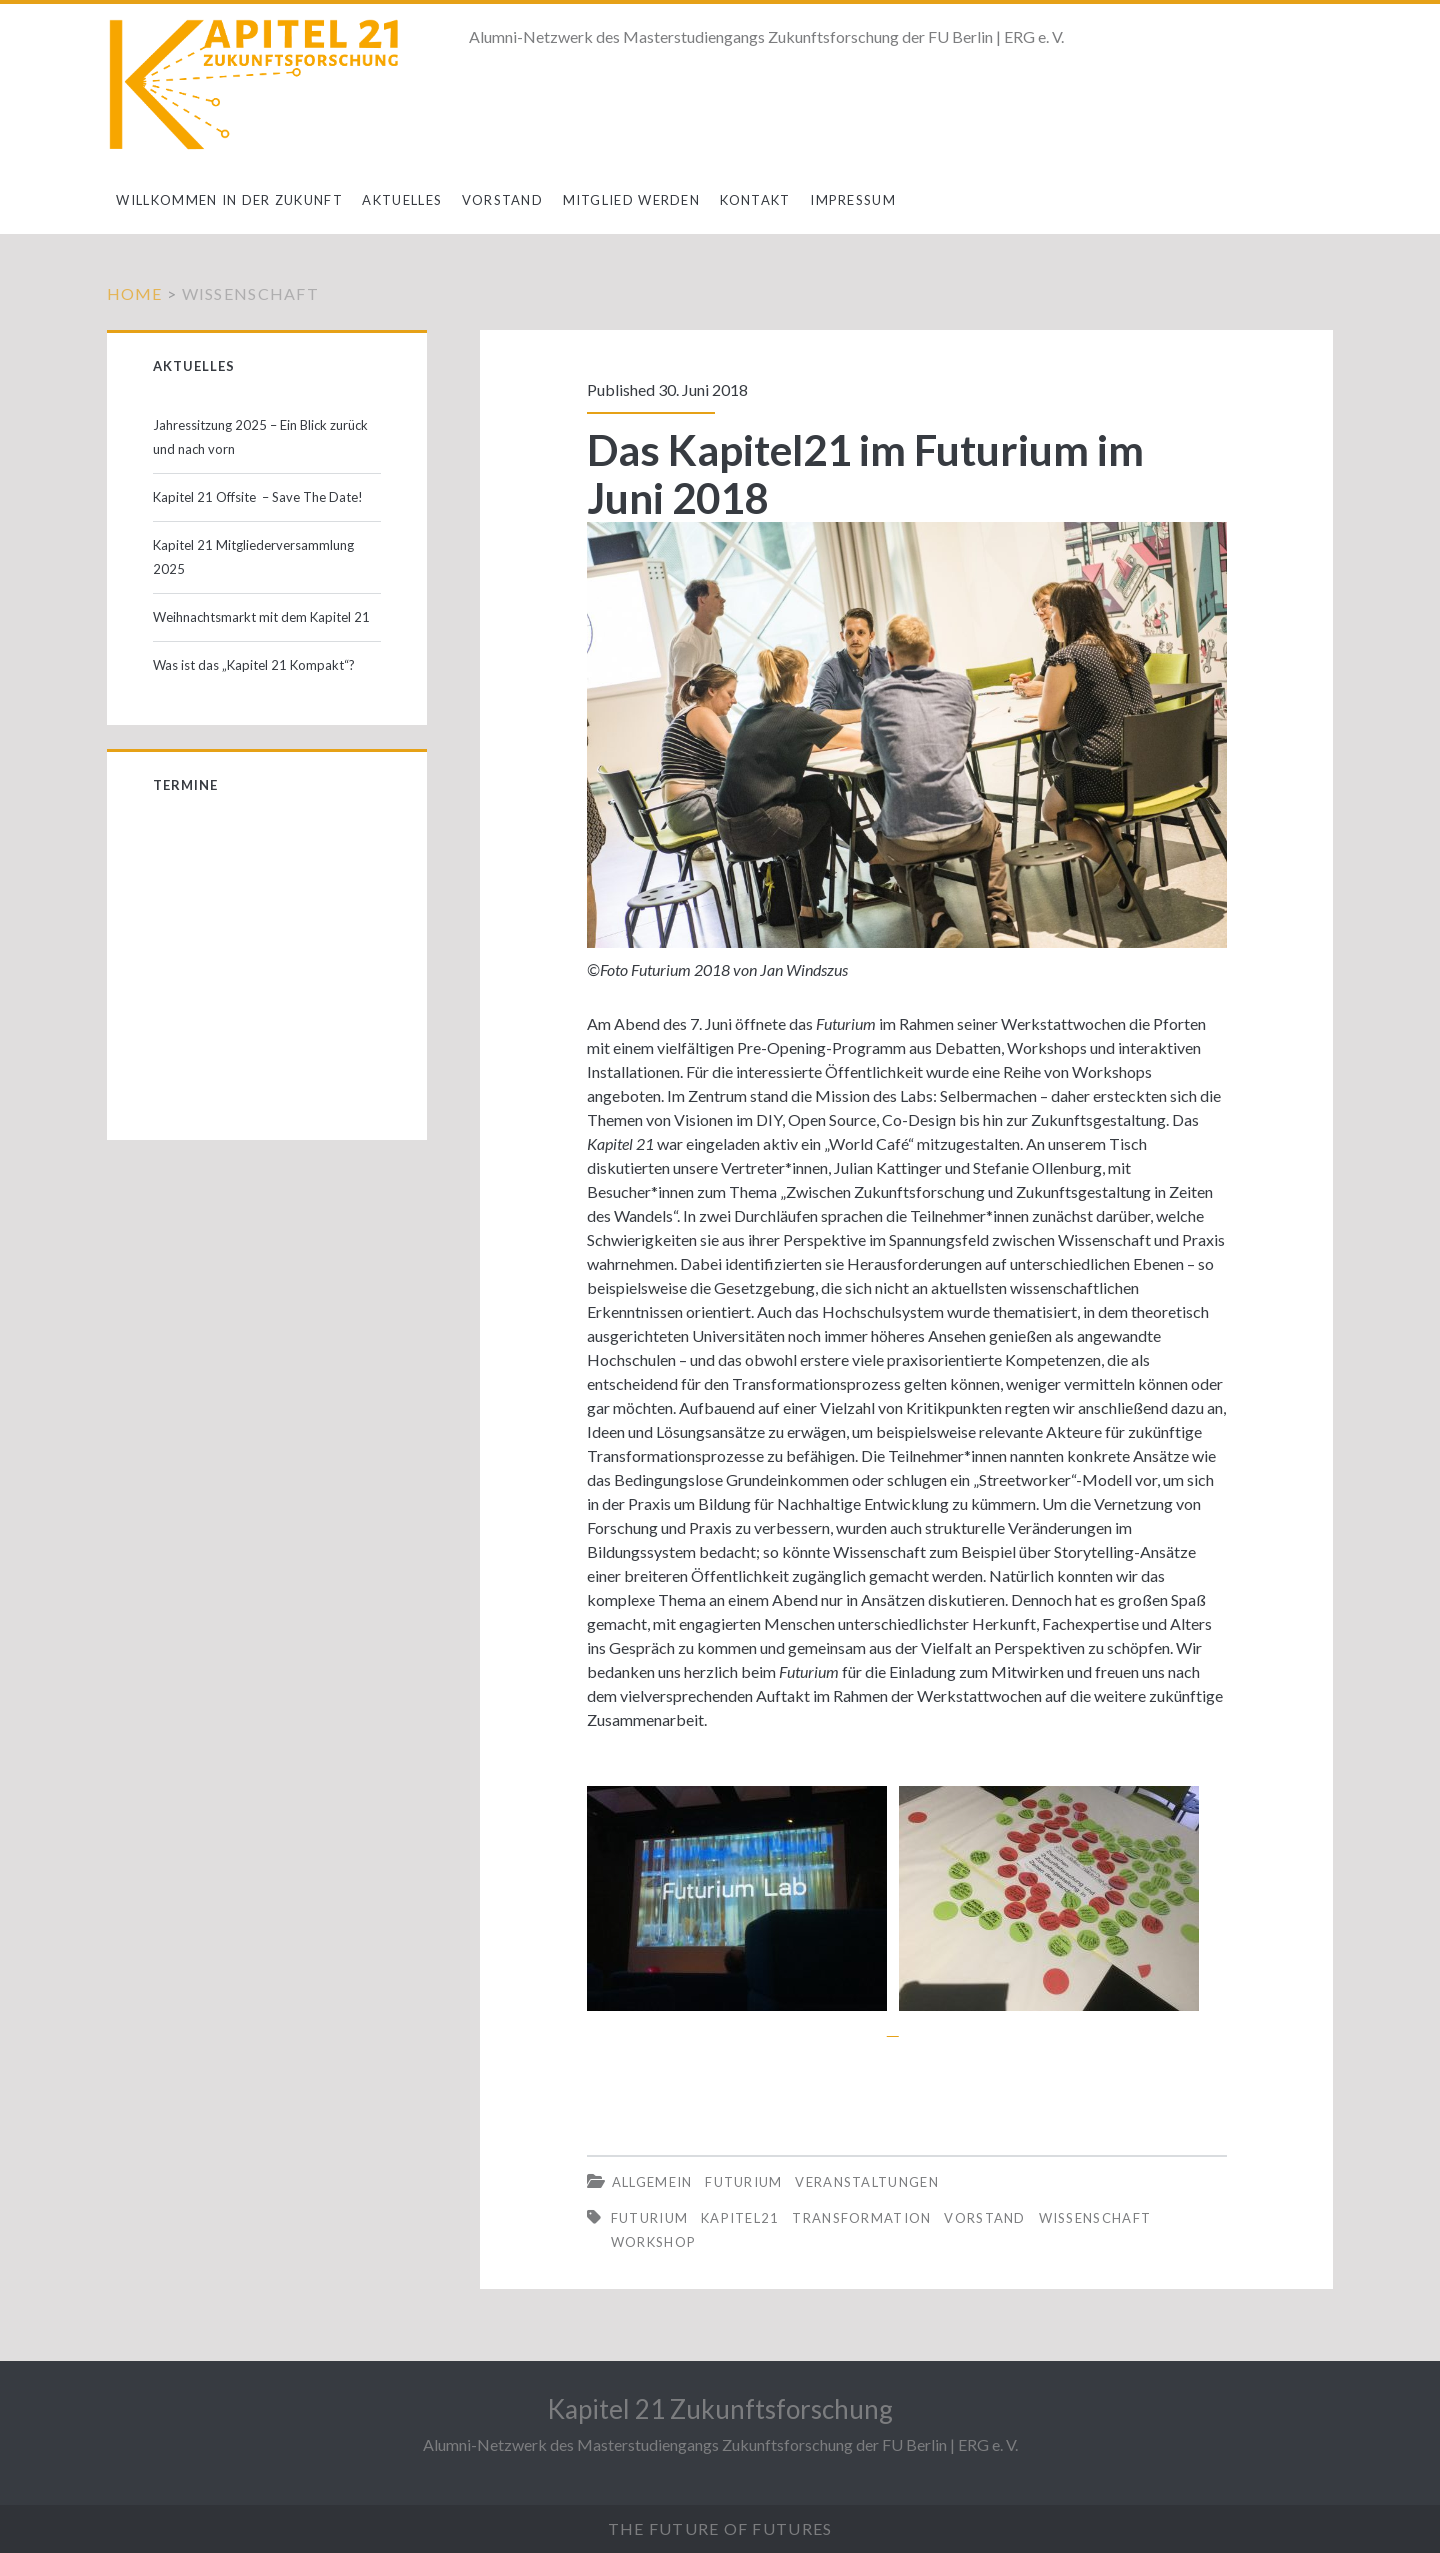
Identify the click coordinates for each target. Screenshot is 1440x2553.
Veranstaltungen (867, 2182)
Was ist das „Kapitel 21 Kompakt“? (254, 665)
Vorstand (502, 200)
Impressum (853, 200)
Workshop (653, 2242)
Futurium (743, 2182)
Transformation (861, 2218)
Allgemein (652, 2182)
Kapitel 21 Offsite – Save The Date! (258, 497)
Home (135, 293)
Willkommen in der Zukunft (229, 200)
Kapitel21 (740, 2218)
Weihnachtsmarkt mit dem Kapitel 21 (261, 617)
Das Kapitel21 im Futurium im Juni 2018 (865, 474)
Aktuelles (402, 200)
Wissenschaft (1095, 2218)
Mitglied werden (632, 200)
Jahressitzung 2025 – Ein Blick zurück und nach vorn (260, 437)
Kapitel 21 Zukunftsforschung (720, 2409)
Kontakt (755, 200)
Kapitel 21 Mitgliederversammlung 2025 (253, 557)
